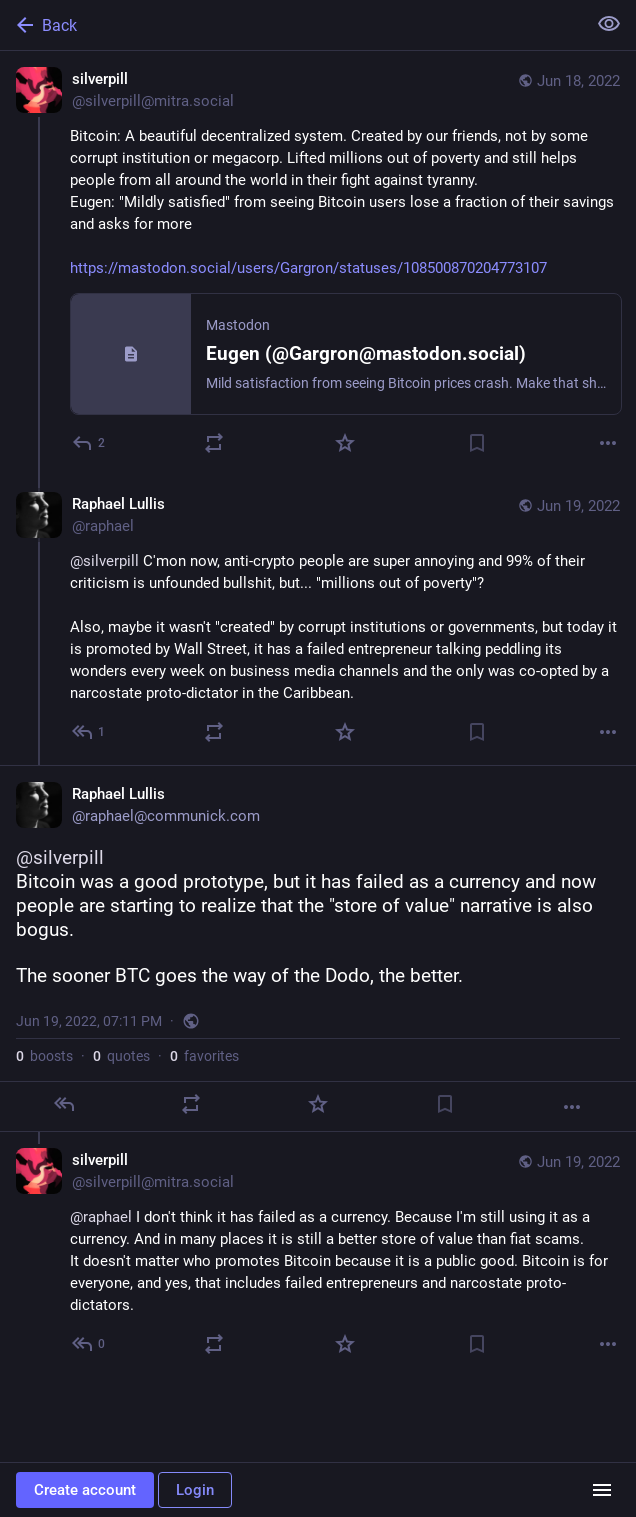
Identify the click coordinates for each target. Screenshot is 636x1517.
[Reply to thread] (89, 732)
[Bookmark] (477, 443)
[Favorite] (345, 443)
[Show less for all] (609, 24)
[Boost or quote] (214, 443)
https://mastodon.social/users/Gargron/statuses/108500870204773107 (308, 268)
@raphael (101, 1217)
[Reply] (89, 443)
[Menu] (602, 1490)
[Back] (291, 25)
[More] (608, 443)
